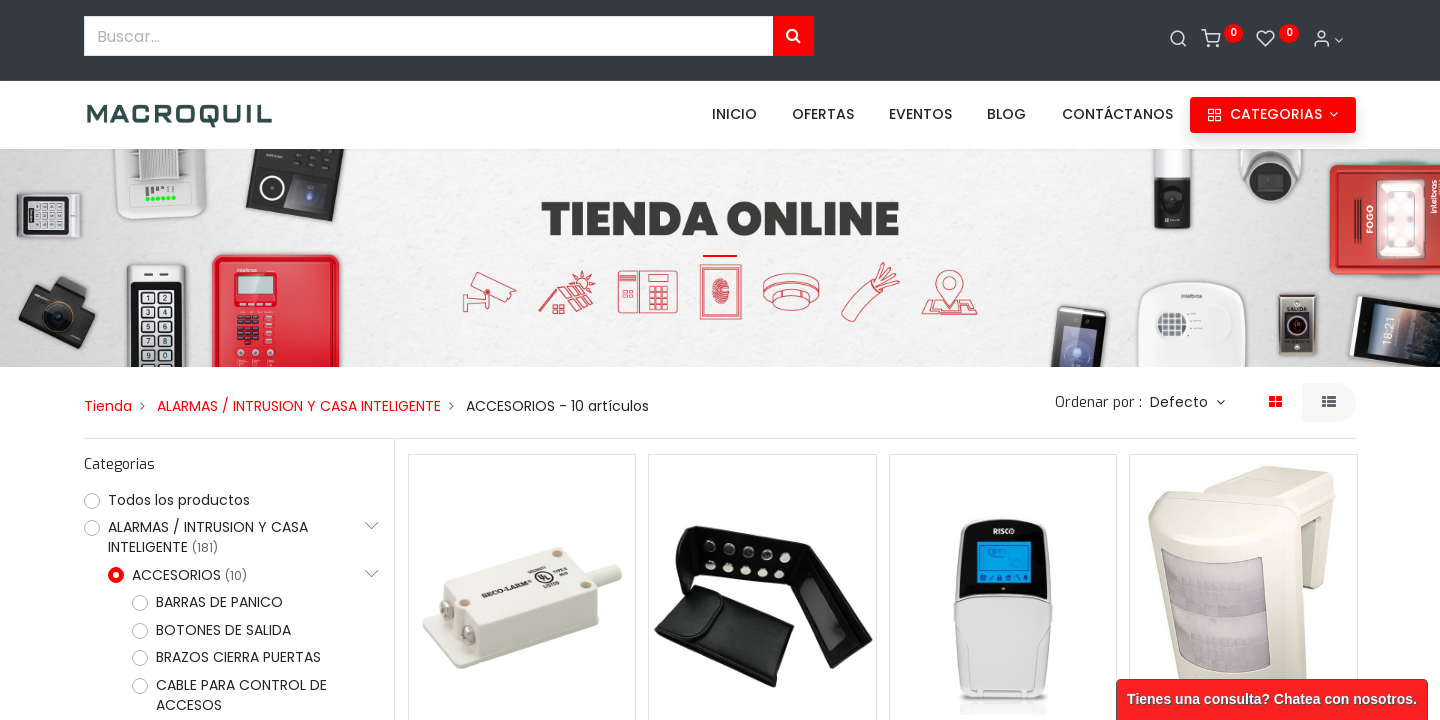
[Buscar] (1178, 40)
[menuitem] (734, 115)
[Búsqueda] (793, 36)
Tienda (108, 406)
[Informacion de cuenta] (1328, 40)
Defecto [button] (1181, 402)
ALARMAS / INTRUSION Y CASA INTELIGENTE (299, 406)
